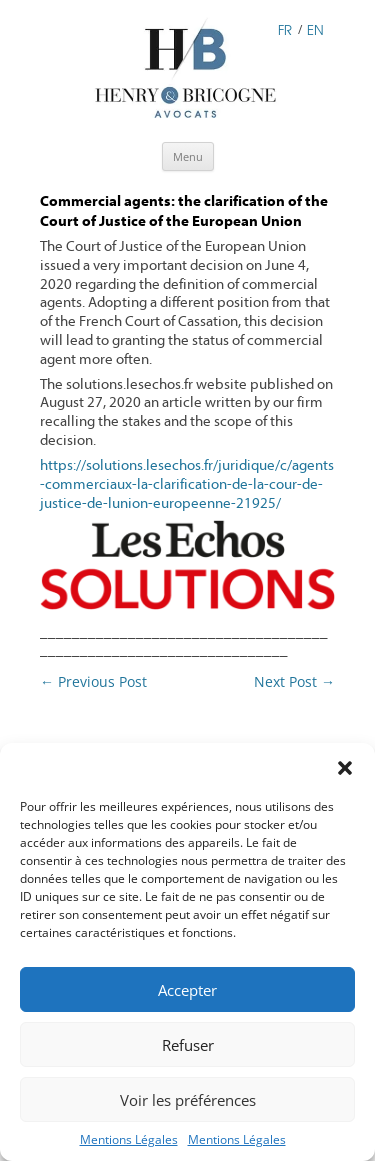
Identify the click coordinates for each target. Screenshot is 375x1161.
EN (315, 28)
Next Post (294, 681)
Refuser (188, 1045)
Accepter (187, 990)
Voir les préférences (188, 1100)
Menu (188, 156)
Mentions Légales (129, 1139)
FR (285, 28)
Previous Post (93, 681)
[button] (345, 768)
